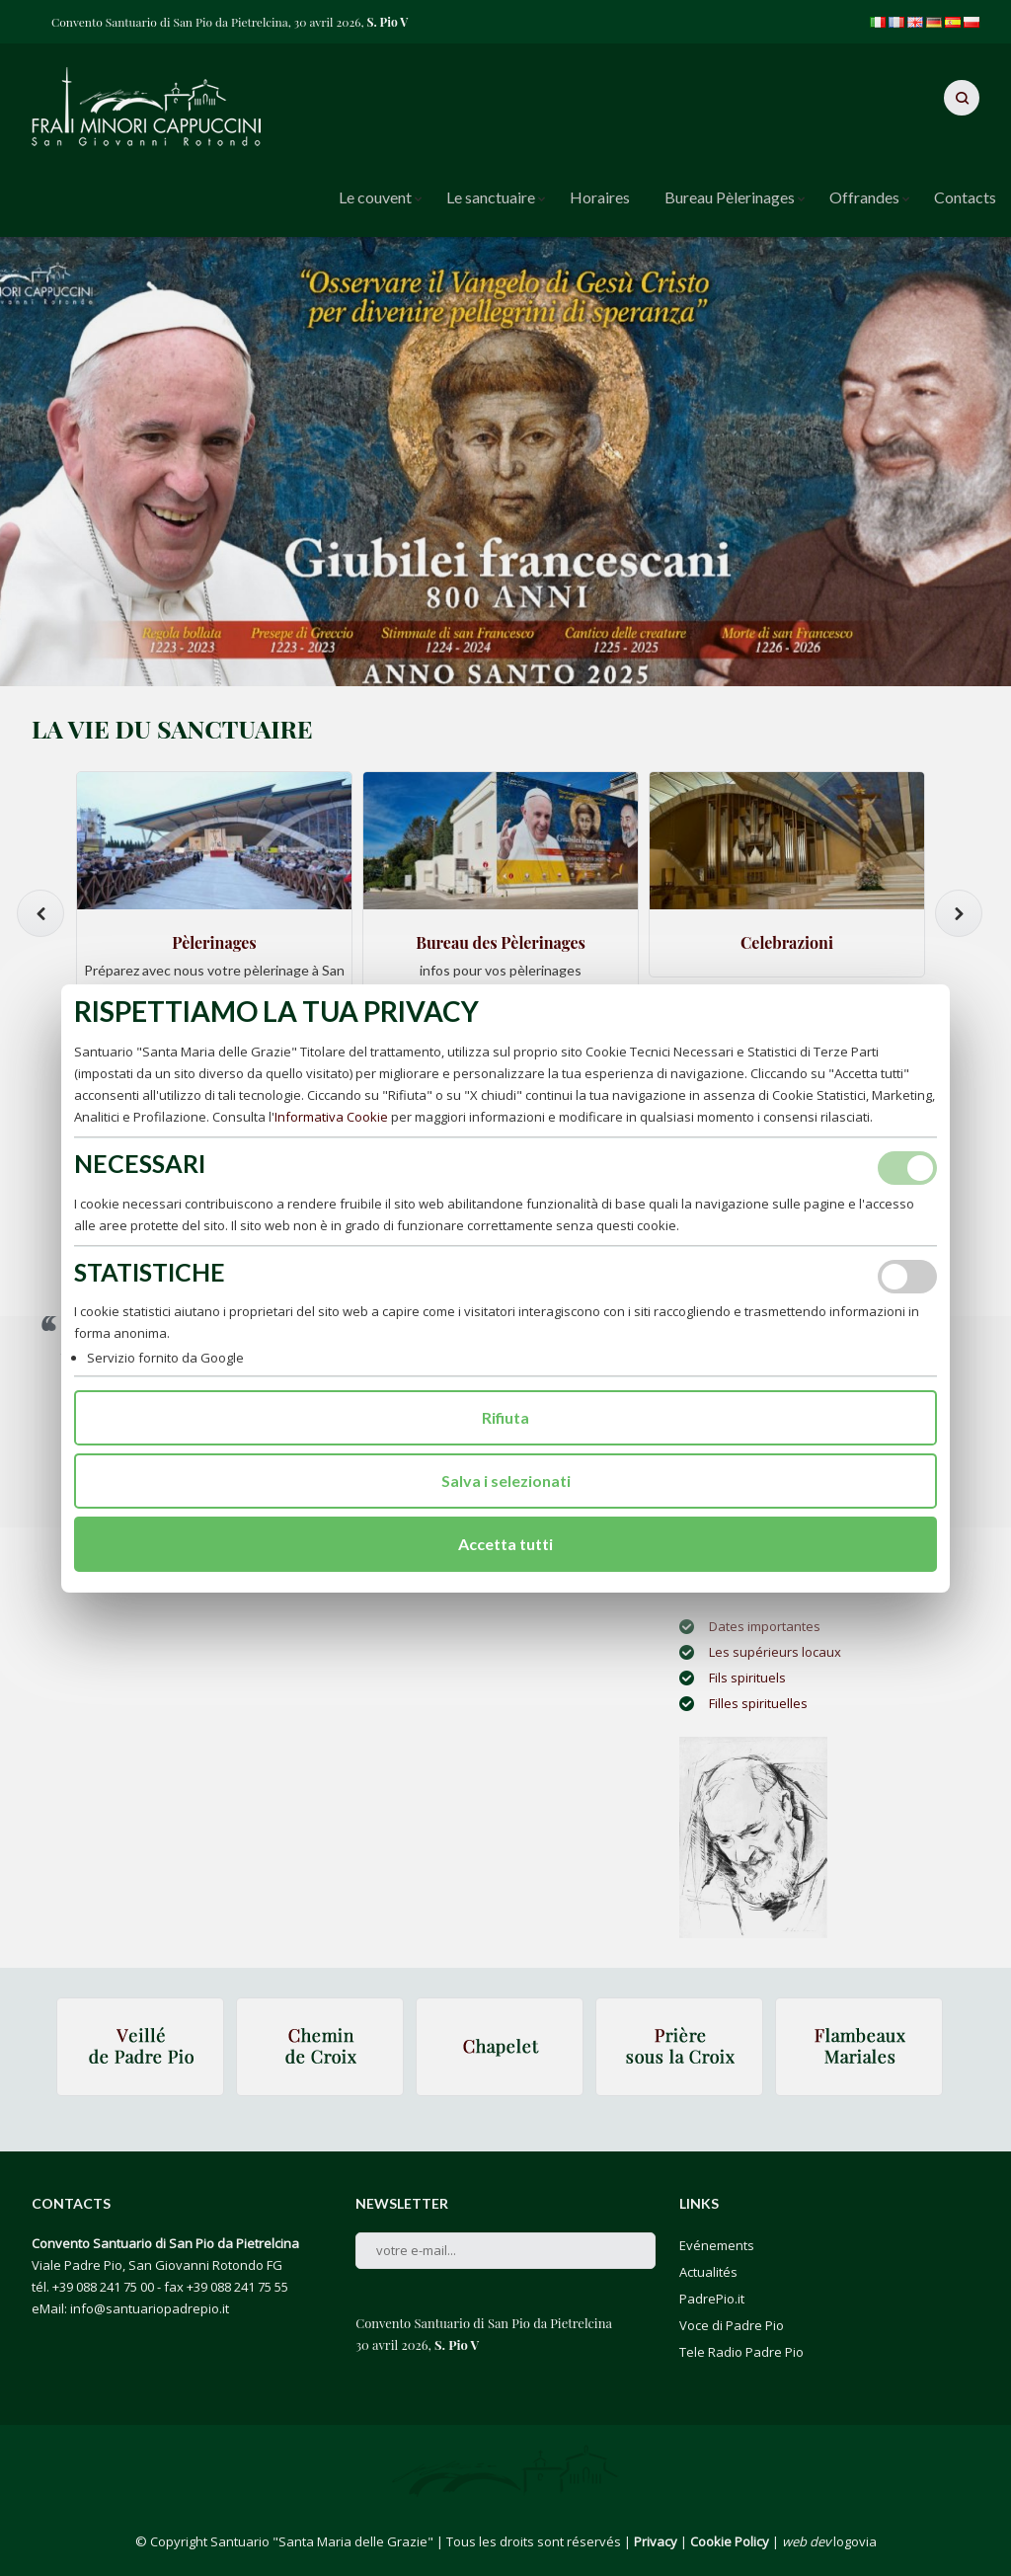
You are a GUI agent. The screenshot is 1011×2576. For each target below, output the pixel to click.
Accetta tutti (505, 1543)
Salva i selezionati (506, 1480)
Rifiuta (505, 1417)
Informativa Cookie (331, 1117)
